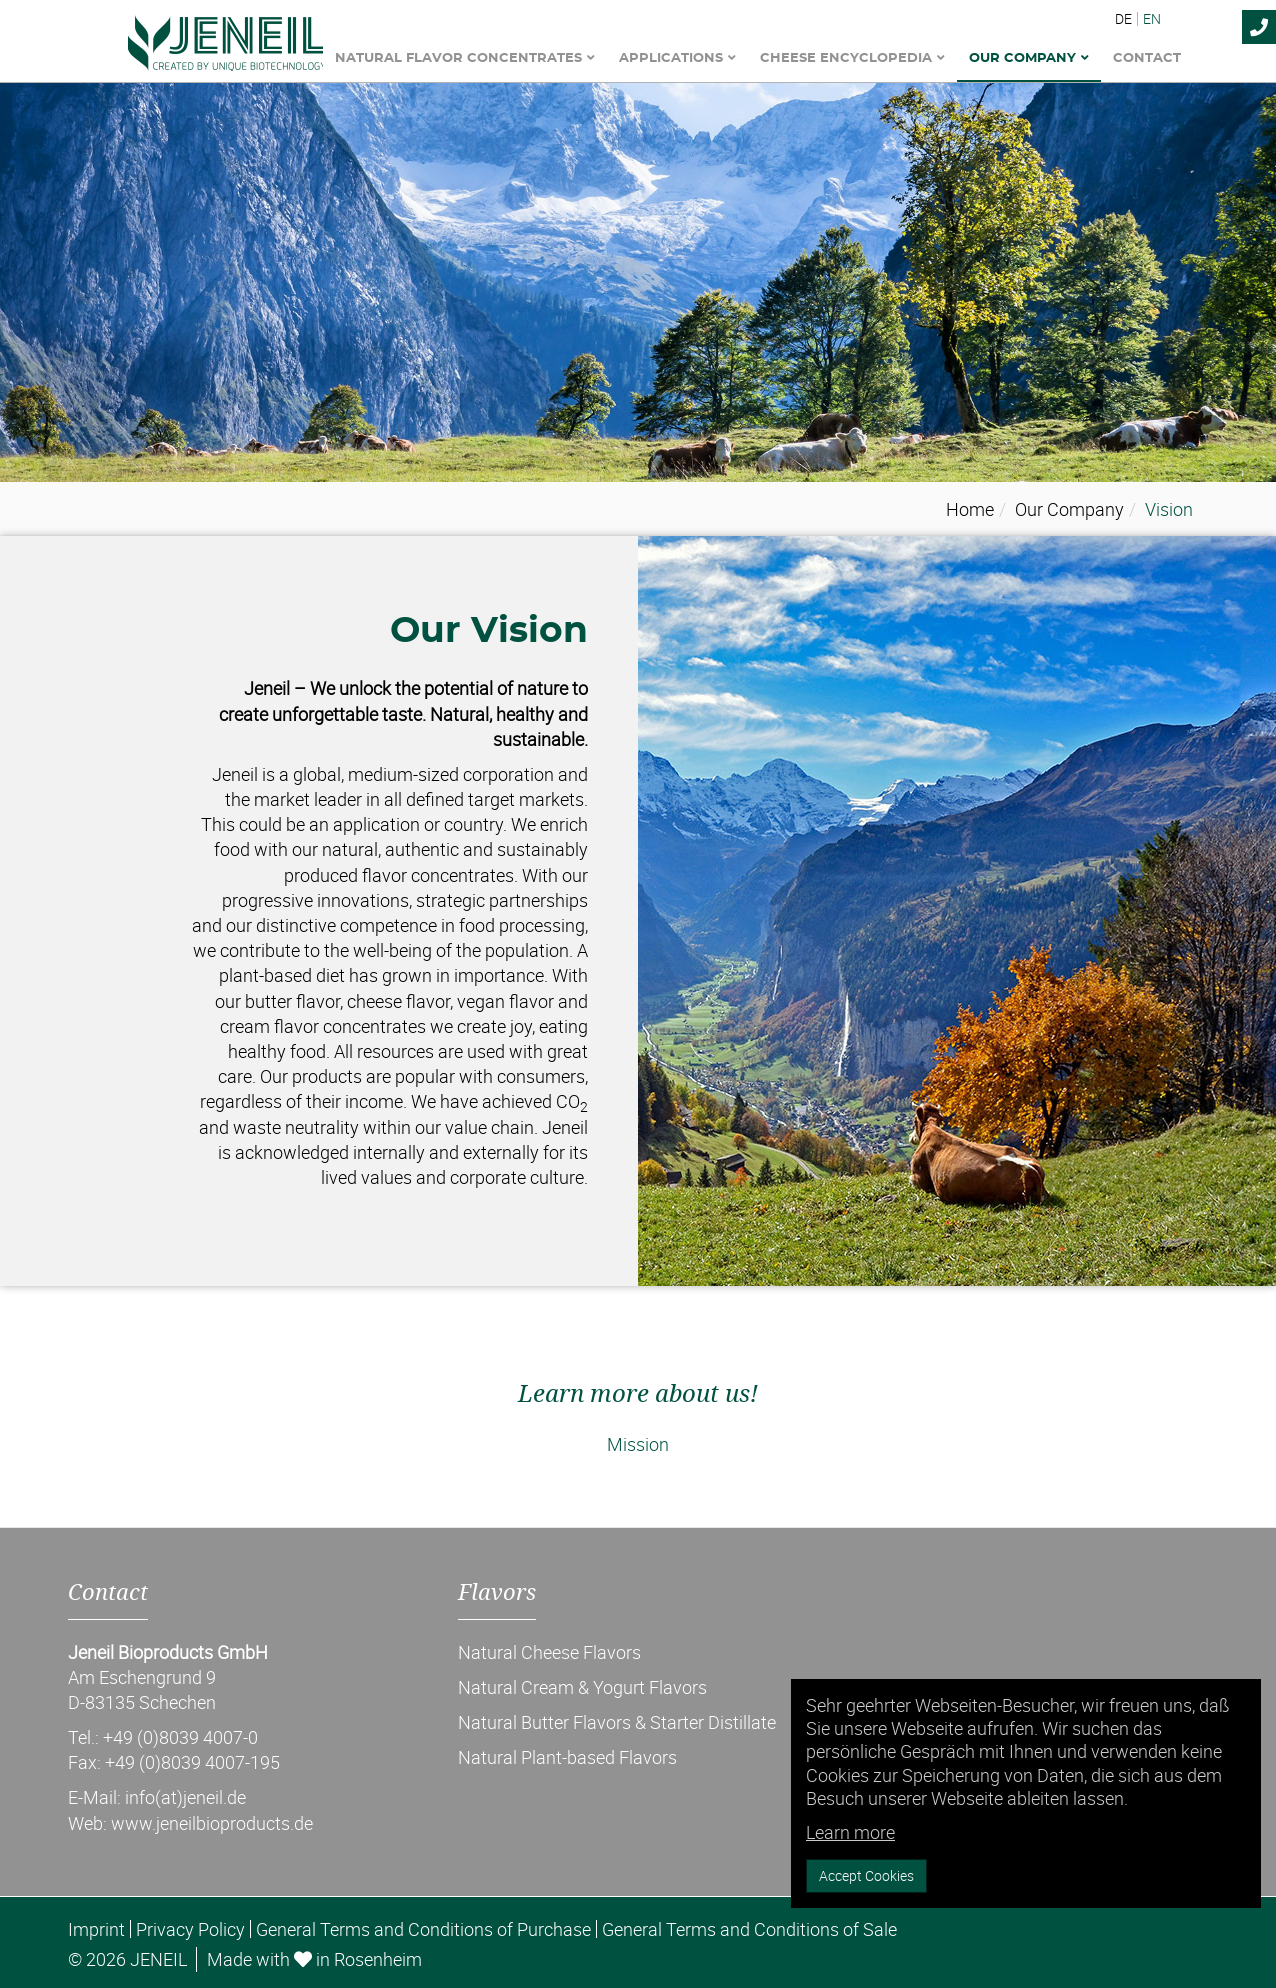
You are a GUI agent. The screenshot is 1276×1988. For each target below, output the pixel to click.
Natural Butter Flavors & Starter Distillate (617, 1722)
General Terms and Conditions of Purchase (423, 1929)
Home (970, 509)
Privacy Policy (190, 1929)
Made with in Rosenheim (314, 1959)
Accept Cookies (866, 1875)
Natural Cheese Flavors (549, 1652)
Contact (1147, 58)
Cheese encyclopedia (852, 58)
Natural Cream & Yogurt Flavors (582, 1687)
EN (1152, 19)
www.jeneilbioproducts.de (212, 1823)
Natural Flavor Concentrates (465, 58)
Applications (677, 58)
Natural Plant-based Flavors (567, 1757)
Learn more (850, 1832)
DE (1123, 19)
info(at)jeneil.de (185, 1797)
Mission (638, 1444)
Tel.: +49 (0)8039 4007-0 (163, 1737)
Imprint (96, 1929)
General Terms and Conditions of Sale (749, 1929)
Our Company (1029, 58)
